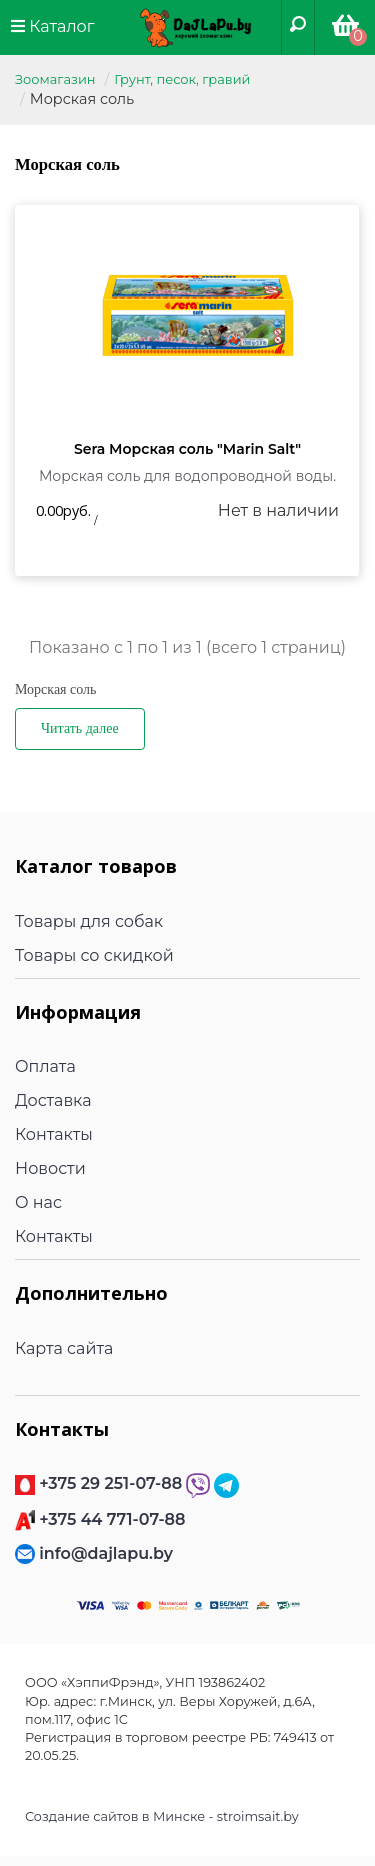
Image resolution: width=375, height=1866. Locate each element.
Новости (50, 1168)
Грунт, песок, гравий (182, 79)
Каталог (52, 26)
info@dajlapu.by (106, 1553)
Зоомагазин (55, 79)
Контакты (54, 1134)
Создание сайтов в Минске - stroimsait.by (162, 1816)
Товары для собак (89, 921)
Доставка (53, 1100)
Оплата (45, 1066)
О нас (38, 1202)
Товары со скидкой (94, 955)
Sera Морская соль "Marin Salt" (187, 449)
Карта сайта (64, 1348)
